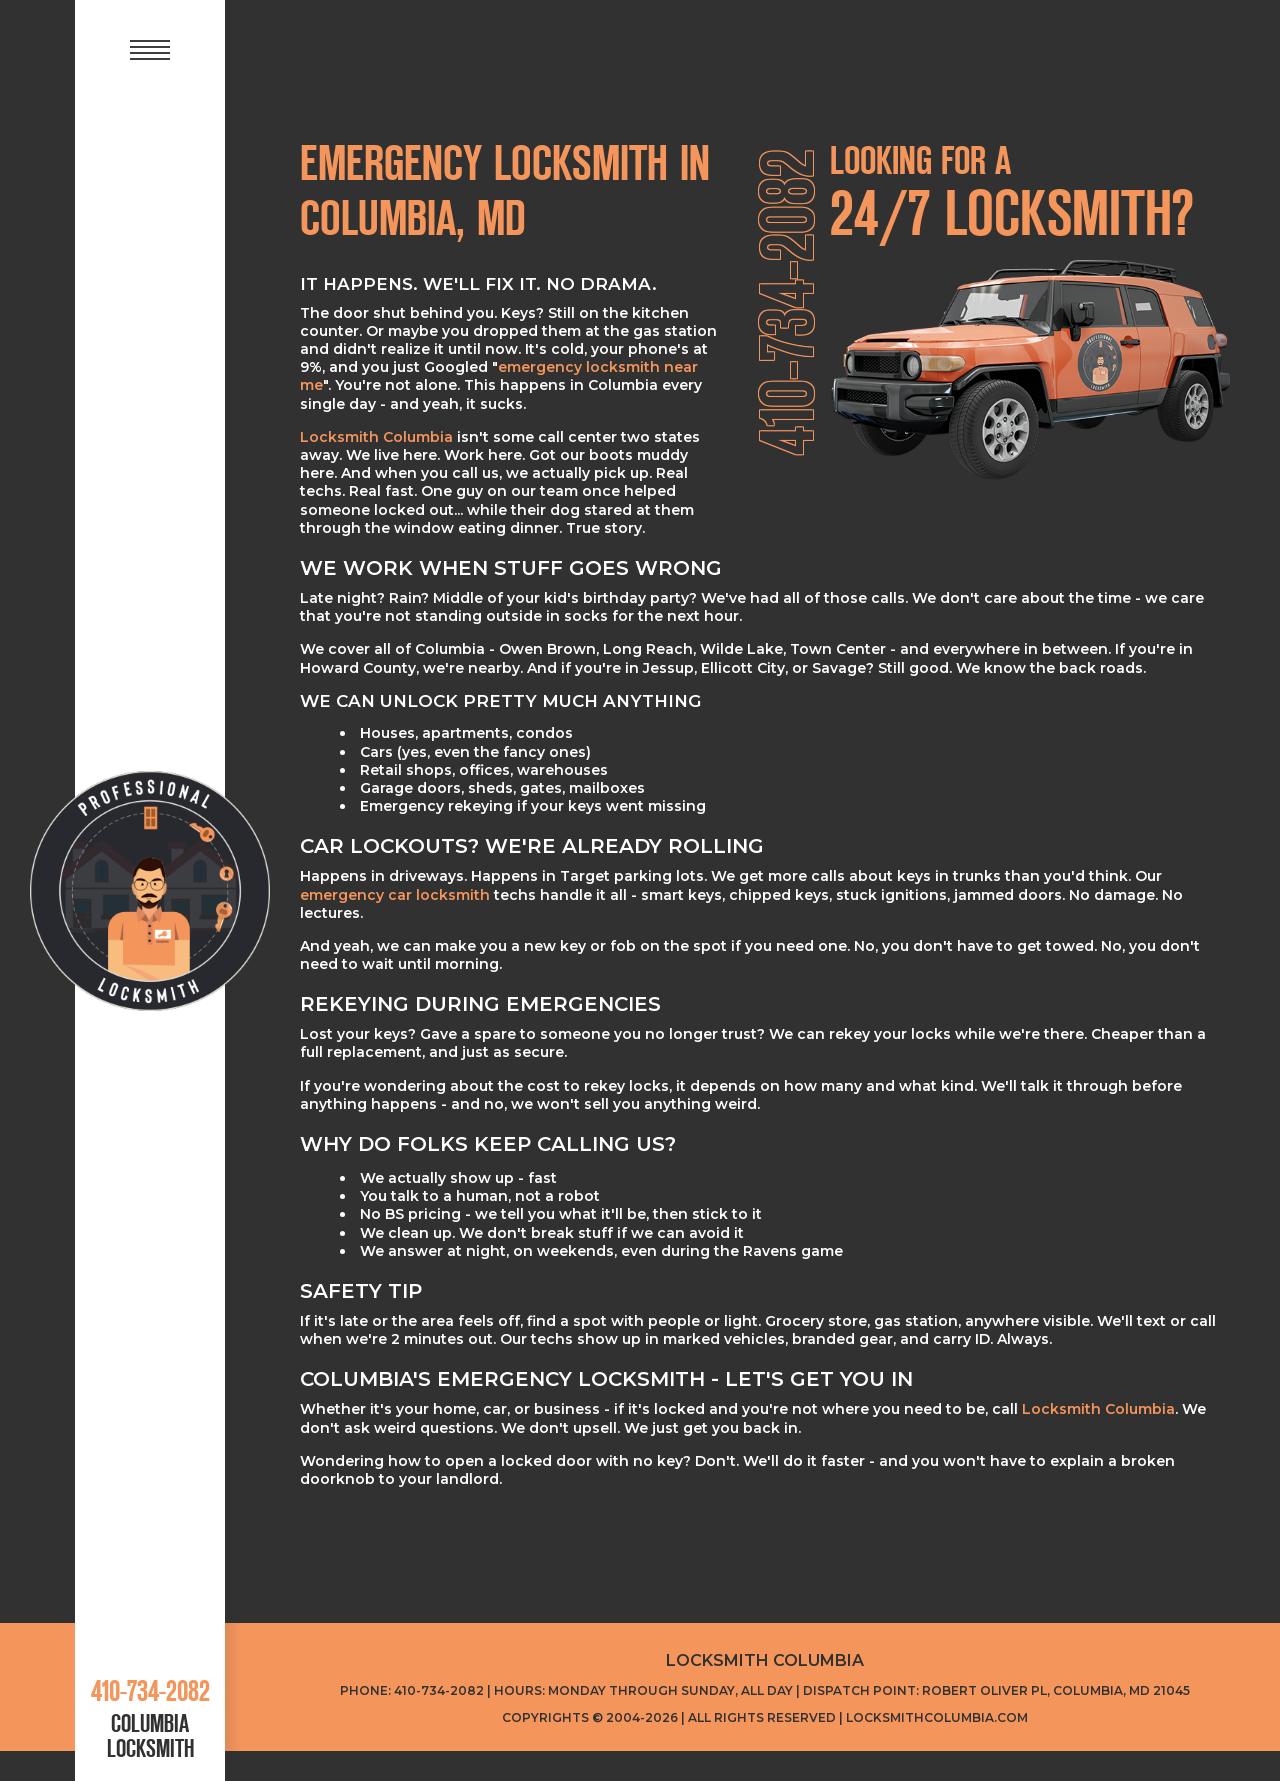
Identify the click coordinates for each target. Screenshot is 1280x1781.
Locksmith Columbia (376, 437)
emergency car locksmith (395, 895)
